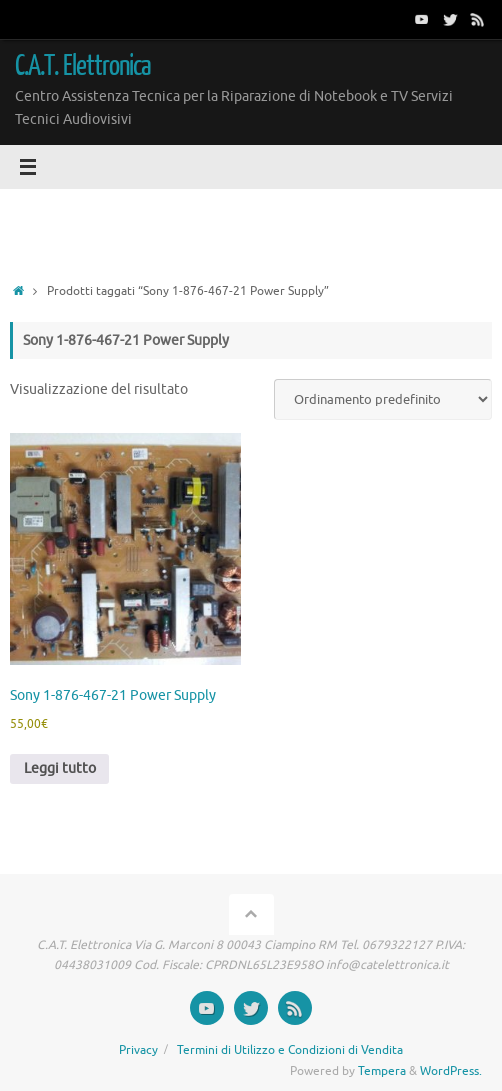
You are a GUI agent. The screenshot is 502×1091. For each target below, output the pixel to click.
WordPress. (451, 1071)
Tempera (382, 1071)
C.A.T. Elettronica (83, 66)
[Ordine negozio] (383, 399)
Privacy (138, 1050)
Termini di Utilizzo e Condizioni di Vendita (290, 1050)
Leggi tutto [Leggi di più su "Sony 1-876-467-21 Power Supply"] (60, 768)
